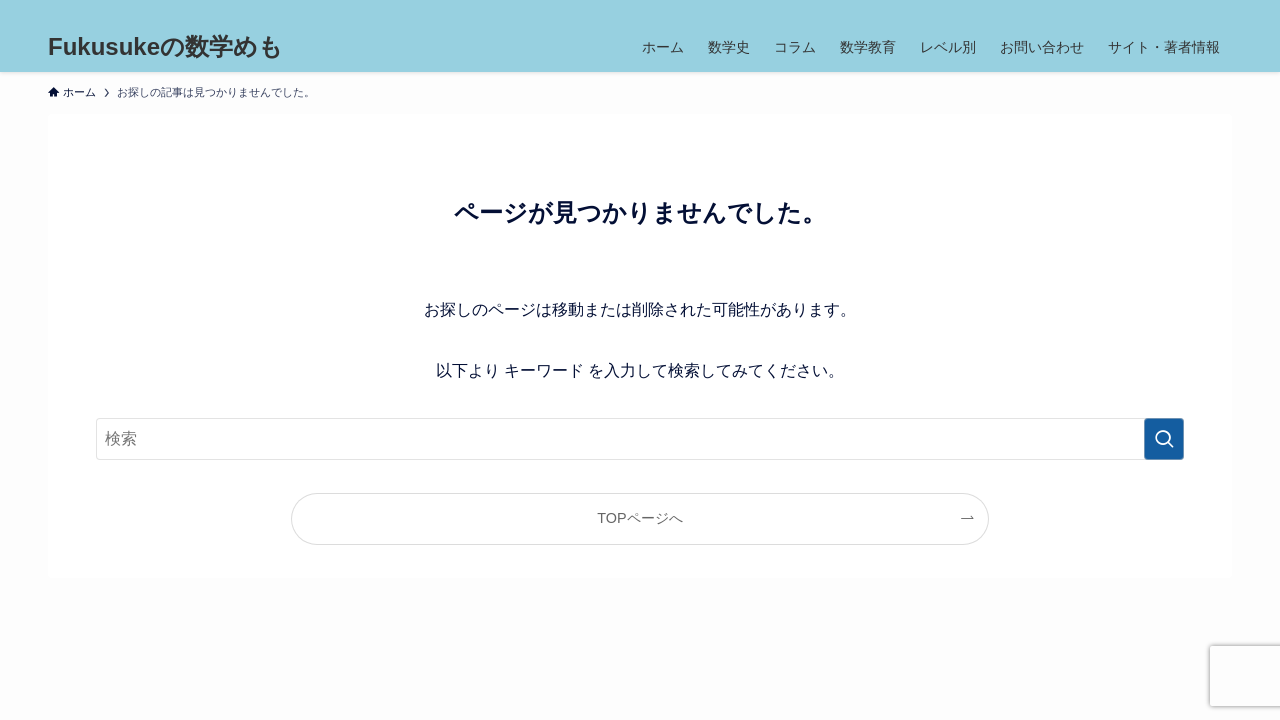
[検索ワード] (640, 439)
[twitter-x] (1115, 11)
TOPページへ (639, 518)
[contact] (1193, 11)
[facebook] (1089, 11)
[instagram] (1141, 11)
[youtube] (1167, 11)
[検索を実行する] (1164, 439)
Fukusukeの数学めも (165, 47)
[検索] (1219, 11)
